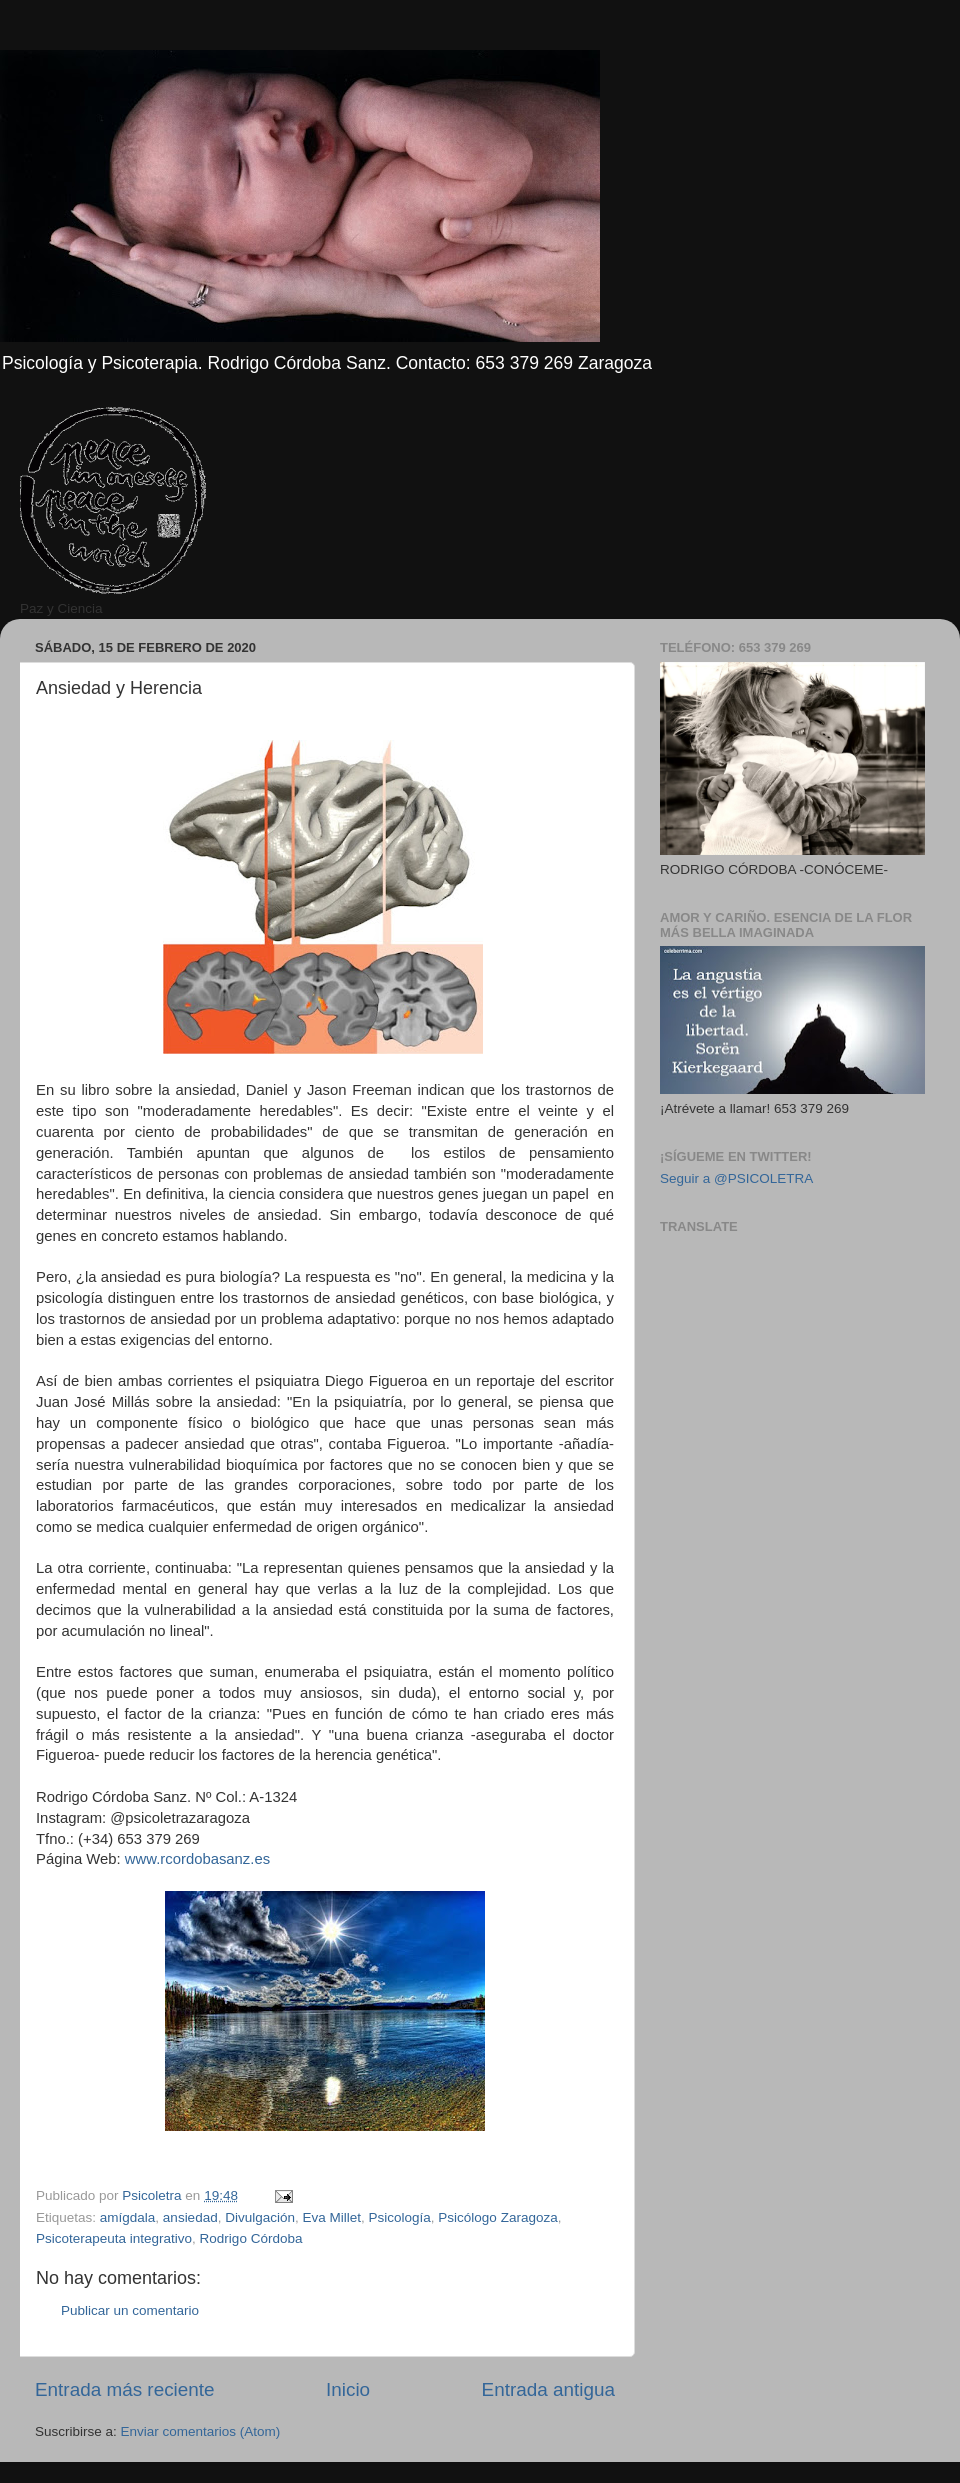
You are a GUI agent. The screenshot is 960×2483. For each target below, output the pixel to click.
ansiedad (190, 2217)
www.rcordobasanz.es (197, 1859)
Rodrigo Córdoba (251, 2238)
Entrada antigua (548, 2389)
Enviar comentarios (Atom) (201, 2431)
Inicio (348, 2389)
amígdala (128, 2217)
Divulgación (260, 2217)
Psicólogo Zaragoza (497, 2217)
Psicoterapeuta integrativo (114, 2238)
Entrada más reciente (125, 2389)
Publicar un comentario (130, 2310)
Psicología (400, 2217)
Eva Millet (332, 2217)
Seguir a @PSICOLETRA (736, 1178)
